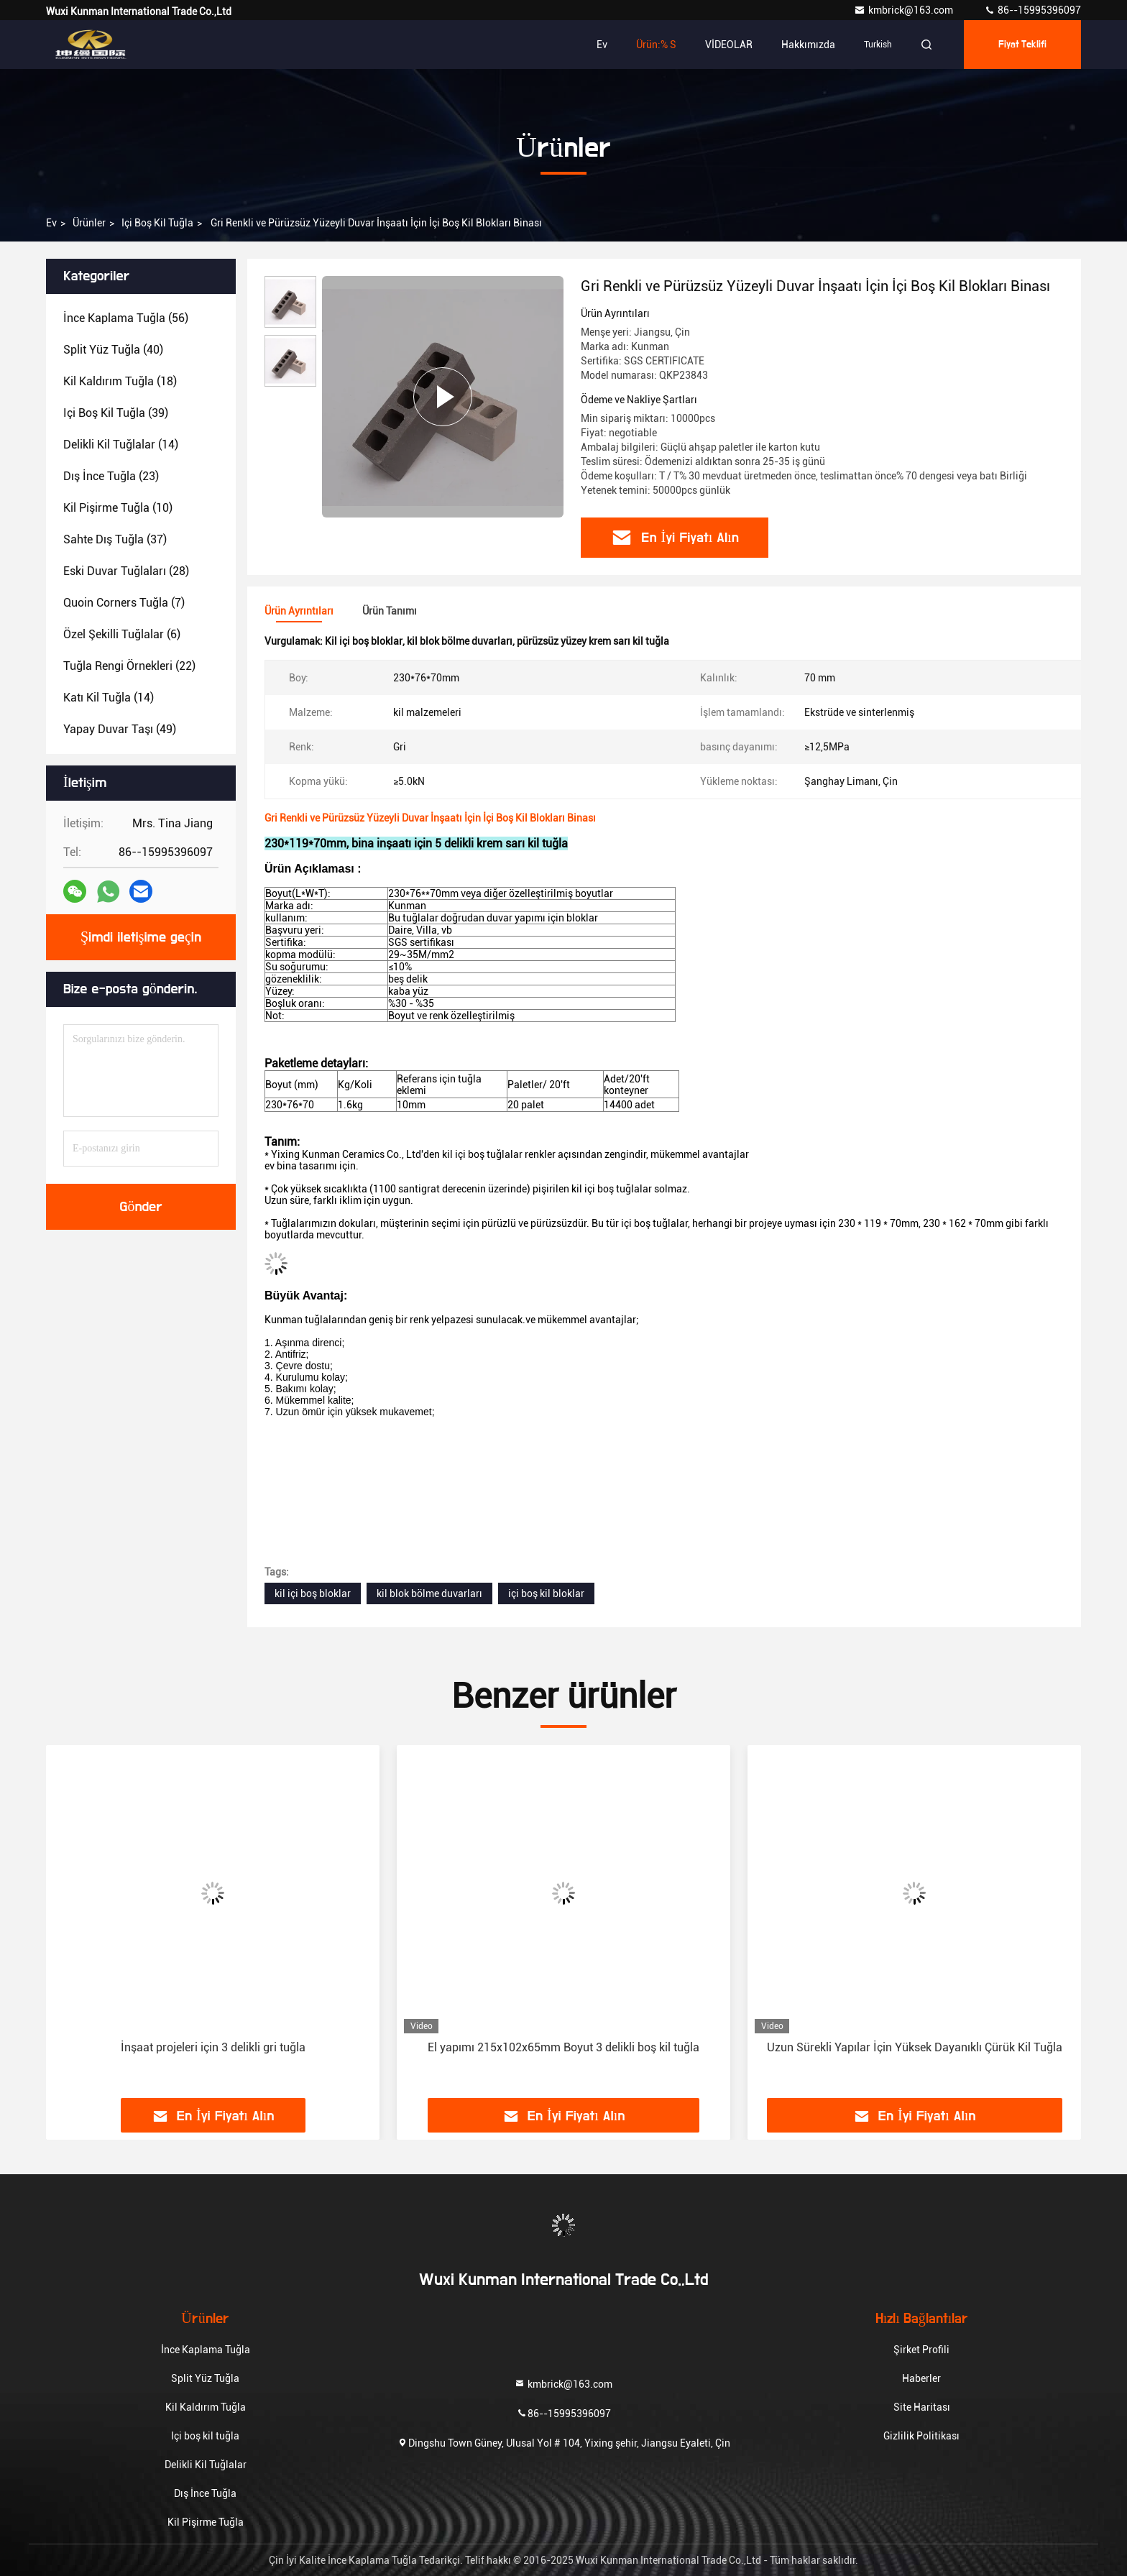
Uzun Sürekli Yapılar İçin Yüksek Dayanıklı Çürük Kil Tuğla (914, 2047)
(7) (124, 603)
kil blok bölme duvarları (429, 1593)
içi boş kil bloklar (546, 1593)
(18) (120, 381)
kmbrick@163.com (904, 10)
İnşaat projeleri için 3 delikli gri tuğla (213, 2047)
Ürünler (89, 223)
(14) (120, 444)
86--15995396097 (1032, 10)
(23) (111, 476)
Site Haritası (921, 2407)
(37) (115, 539)
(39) (115, 413)
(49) (119, 729)
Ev (602, 44)
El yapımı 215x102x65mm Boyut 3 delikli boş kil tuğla (563, 2047)
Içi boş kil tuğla (157, 223)
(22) (129, 666)
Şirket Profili (921, 2349)
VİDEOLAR (729, 44)
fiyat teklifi (1022, 45)
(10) (117, 508)
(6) (121, 634)
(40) (113, 349)
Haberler (921, 2378)
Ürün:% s (656, 44)
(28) (126, 571)
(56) (125, 318)
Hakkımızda (808, 44)
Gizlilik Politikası (921, 2436)
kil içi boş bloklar (313, 1593)
